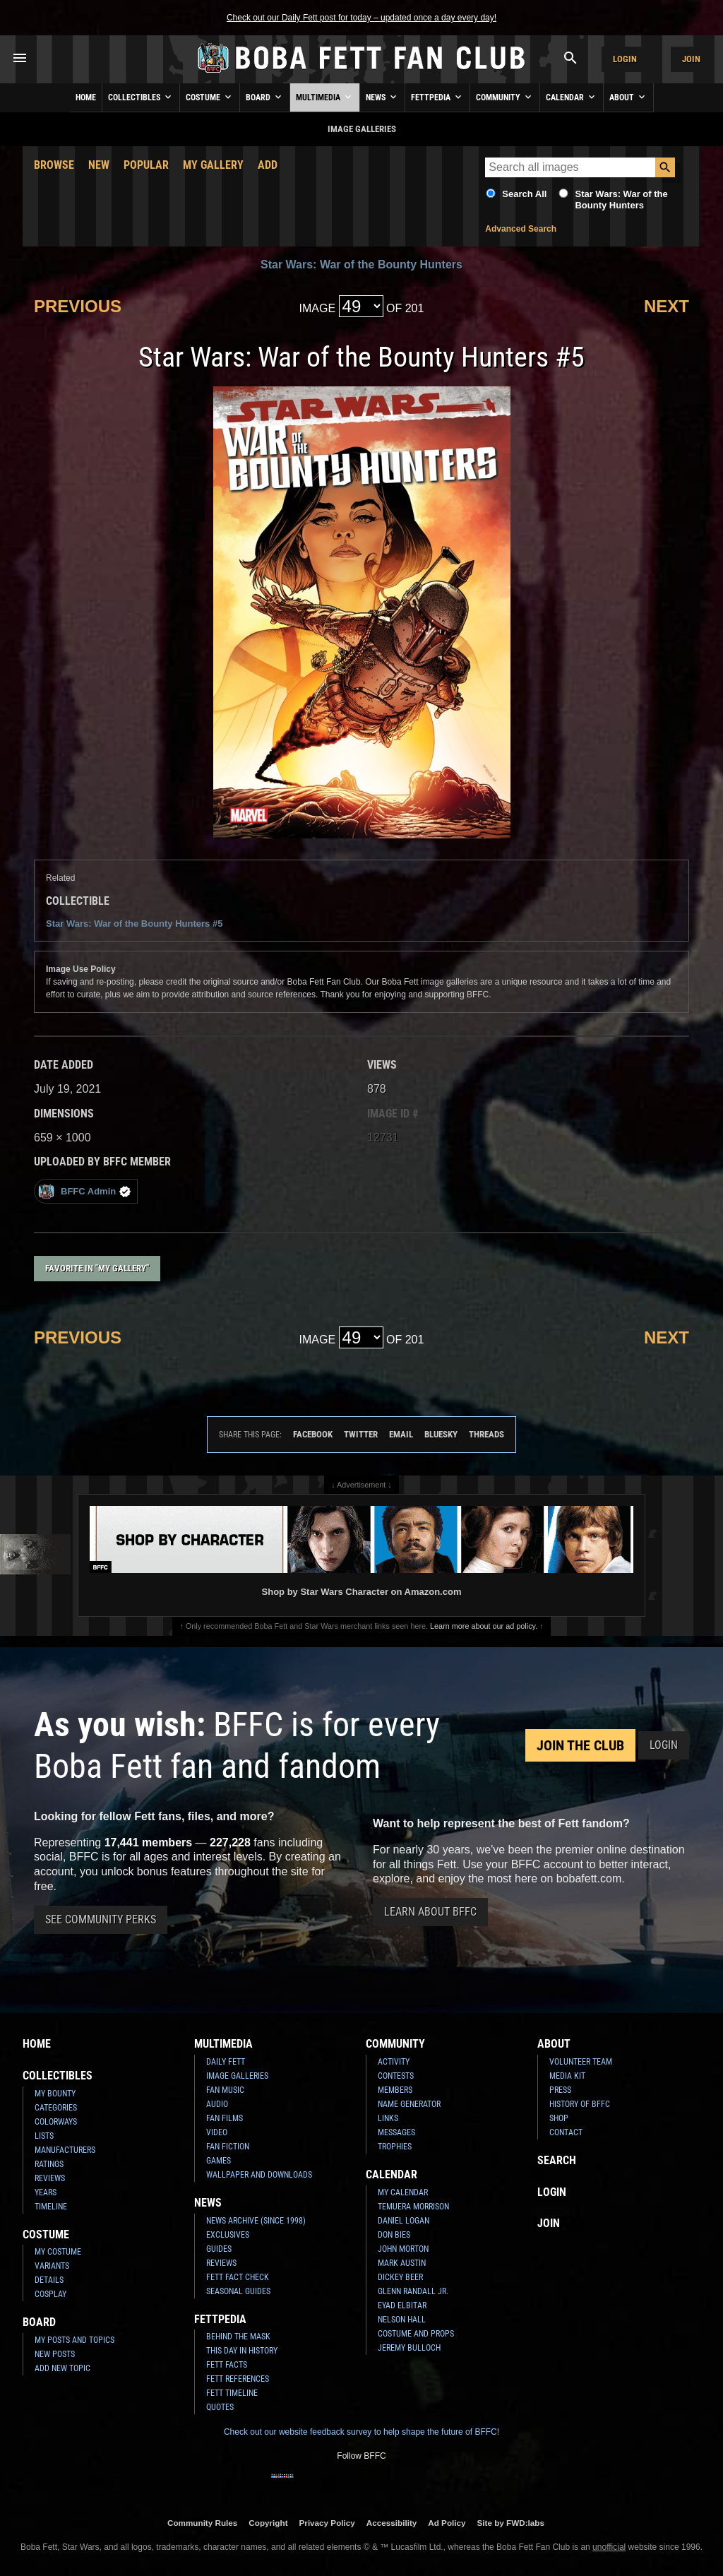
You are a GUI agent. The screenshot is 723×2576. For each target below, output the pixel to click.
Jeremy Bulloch (409, 2348)
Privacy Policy (327, 2522)
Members (395, 2090)
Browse (54, 165)
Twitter (361, 1434)
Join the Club (580, 1745)
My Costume (58, 2252)
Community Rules (202, 2522)
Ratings (49, 2164)
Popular (146, 165)
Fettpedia (437, 96)
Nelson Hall (402, 2320)
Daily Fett (225, 2062)
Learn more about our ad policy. (483, 1626)
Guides (219, 2249)
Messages (396, 2132)
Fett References (237, 2379)
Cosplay (50, 2294)
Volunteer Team (580, 2062)
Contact (565, 2132)
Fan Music (225, 2090)
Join (691, 59)
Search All (524, 194)
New (98, 165)
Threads (486, 1434)
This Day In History (241, 2351)
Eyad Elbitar (402, 2305)
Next (666, 306)
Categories (56, 2108)
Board (265, 96)
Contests (396, 2076)
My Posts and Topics (74, 2340)
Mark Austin (402, 2263)
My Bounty (55, 2094)
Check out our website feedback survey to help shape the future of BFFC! (361, 2432)
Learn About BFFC (430, 1911)
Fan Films (224, 2118)
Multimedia (325, 96)
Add (267, 165)
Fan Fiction (227, 2146)
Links (388, 2118)
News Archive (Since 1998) (256, 2221)
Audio (217, 2104)
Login (625, 59)
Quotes (220, 2407)
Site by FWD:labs (510, 2522)
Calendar (571, 96)
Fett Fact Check (237, 2277)
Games (218, 2161)
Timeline (51, 2207)
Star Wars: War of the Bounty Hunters (621, 199)
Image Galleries (237, 2076)
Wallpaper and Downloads (259, 2175)
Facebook (313, 1434)
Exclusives (227, 2235)
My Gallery (213, 165)
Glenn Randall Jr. (413, 2291)
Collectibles (141, 96)
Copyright (268, 2522)
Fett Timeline (232, 2393)
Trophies (395, 2146)
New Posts (55, 2354)
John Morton (403, 2249)
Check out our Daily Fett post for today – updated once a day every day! (361, 18)
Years (45, 2192)
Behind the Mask (238, 2336)
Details (49, 2280)
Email (401, 1434)
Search (556, 2160)
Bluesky (441, 1434)
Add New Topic (62, 2368)
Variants (52, 2266)
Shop (558, 2118)
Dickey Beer (400, 2277)
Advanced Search (520, 229)
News (382, 96)
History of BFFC (579, 2104)
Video (216, 2132)
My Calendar (403, 2192)
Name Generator (409, 2104)
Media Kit (567, 2076)
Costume (210, 96)
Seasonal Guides (238, 2291)
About (628, 96)
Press (560, 2090)
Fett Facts (226, 2365)
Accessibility (391, 2522)
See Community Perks (100, 1919)
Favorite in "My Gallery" (97, 1268)
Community (505, 96)
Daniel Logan (403, 2221)
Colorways (56, 2122)
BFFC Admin (84, 1191)
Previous (77, 306)
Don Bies (394, 2235)
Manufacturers (65, 2150)
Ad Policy (446, 2522)
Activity (394, 2062)
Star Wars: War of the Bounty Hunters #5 (134, 923)
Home (86, 97)
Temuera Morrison (413, 2207)
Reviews (50, 2178)
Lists (44, 2136)
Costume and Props (416, 2334)
